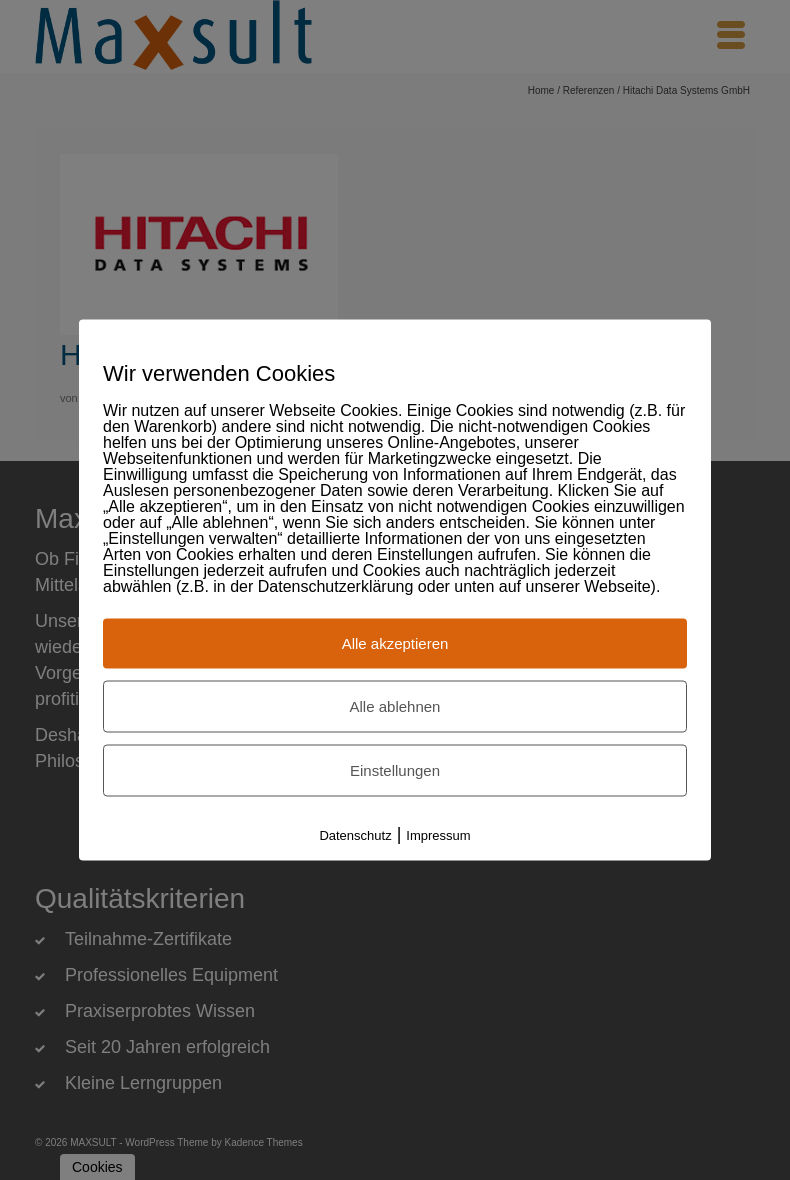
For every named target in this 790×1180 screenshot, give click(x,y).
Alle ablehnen (395, 706)
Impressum (438, 835)
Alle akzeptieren (395, 643)
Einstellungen (395, 770)
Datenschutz (355, 835)
